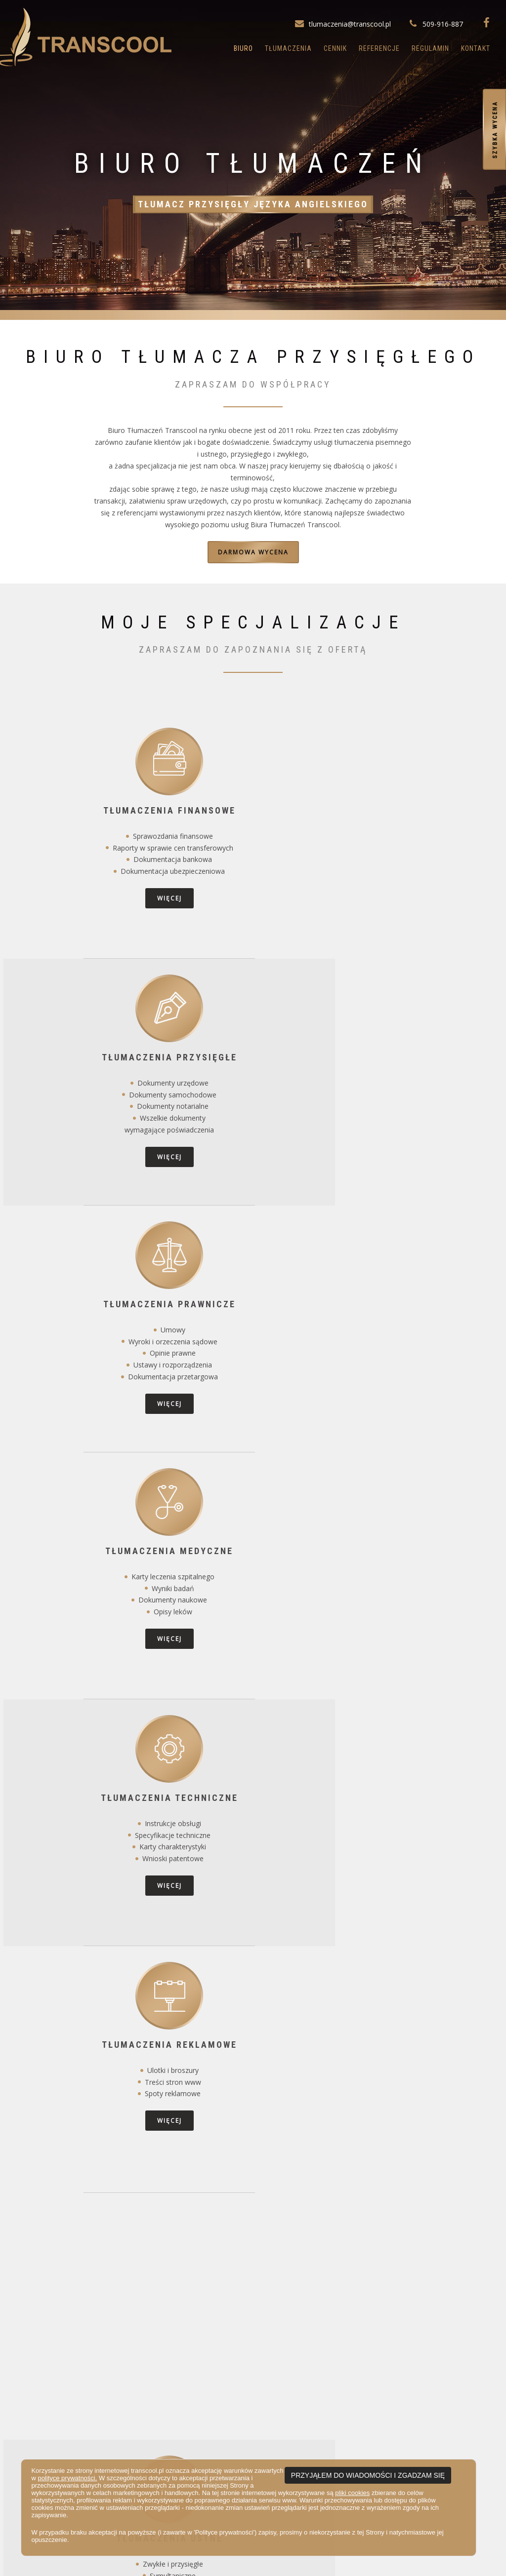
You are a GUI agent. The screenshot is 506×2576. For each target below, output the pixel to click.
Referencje (379, 48)
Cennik (335, 48)
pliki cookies (352, 2493)
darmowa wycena (253, 552)
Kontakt (475, 48)
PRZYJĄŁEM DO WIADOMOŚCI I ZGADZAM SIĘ (368, 2475)
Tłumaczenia (288, 48)
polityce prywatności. (67, 2478)
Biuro (243, 48)
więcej (86, 903)
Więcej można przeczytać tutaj (253, 2260)
